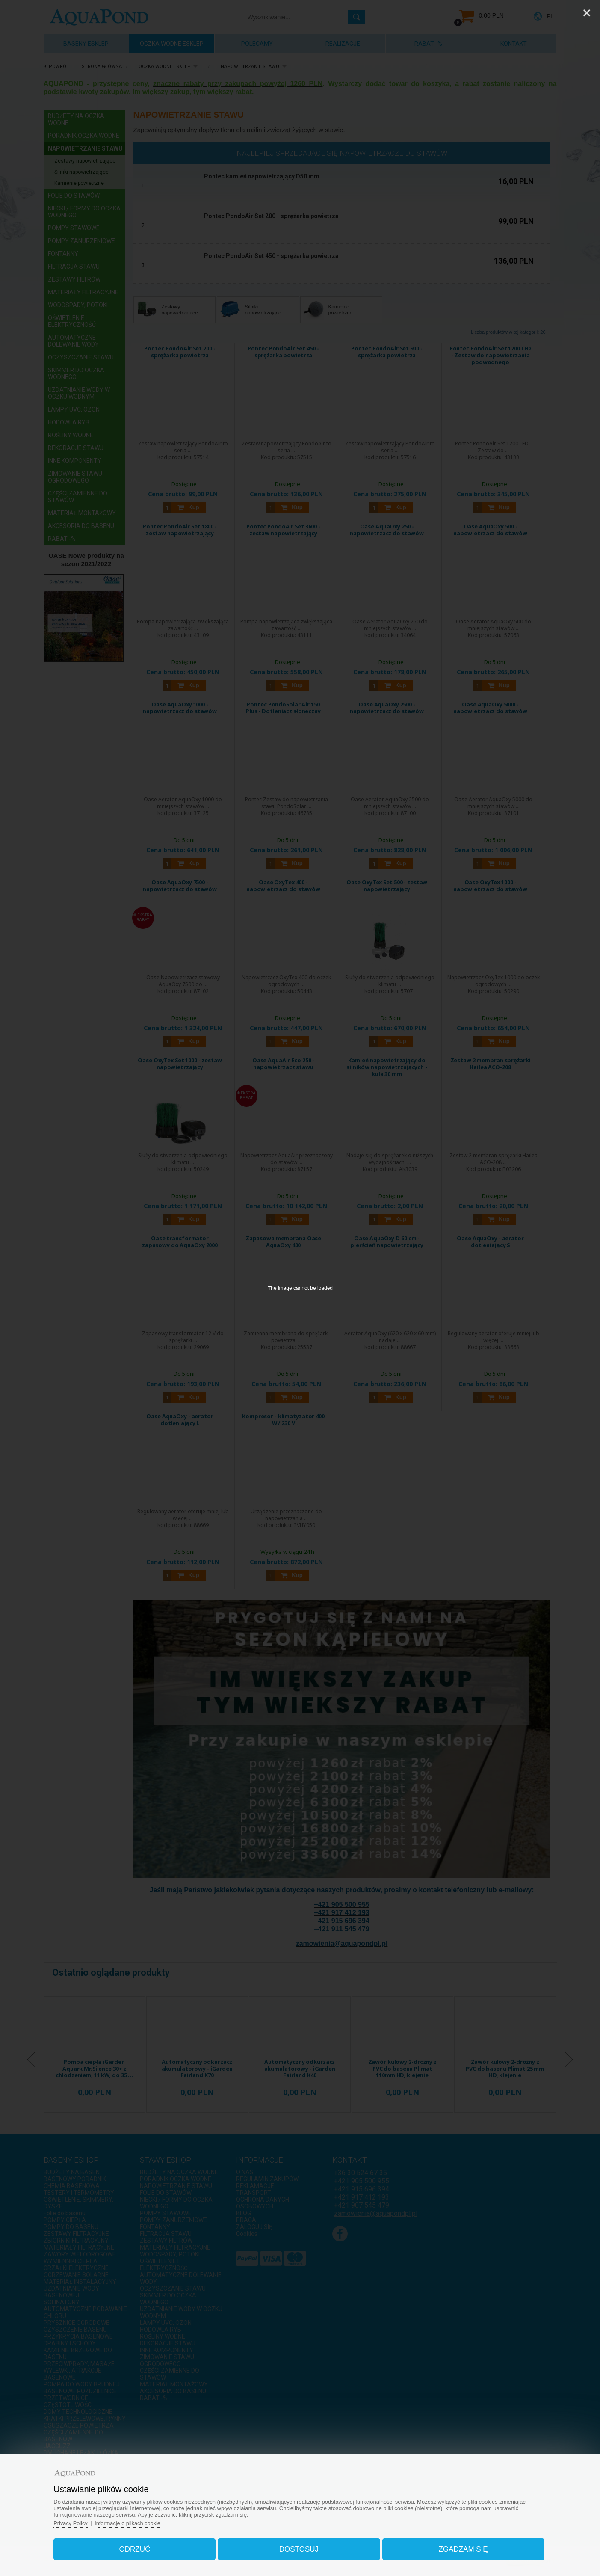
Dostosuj (299, 2547)
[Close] (586, 13)
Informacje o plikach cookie (135, 2521)
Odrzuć (139, 2547)
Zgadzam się (459, 2547)
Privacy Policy (77, 2521)
